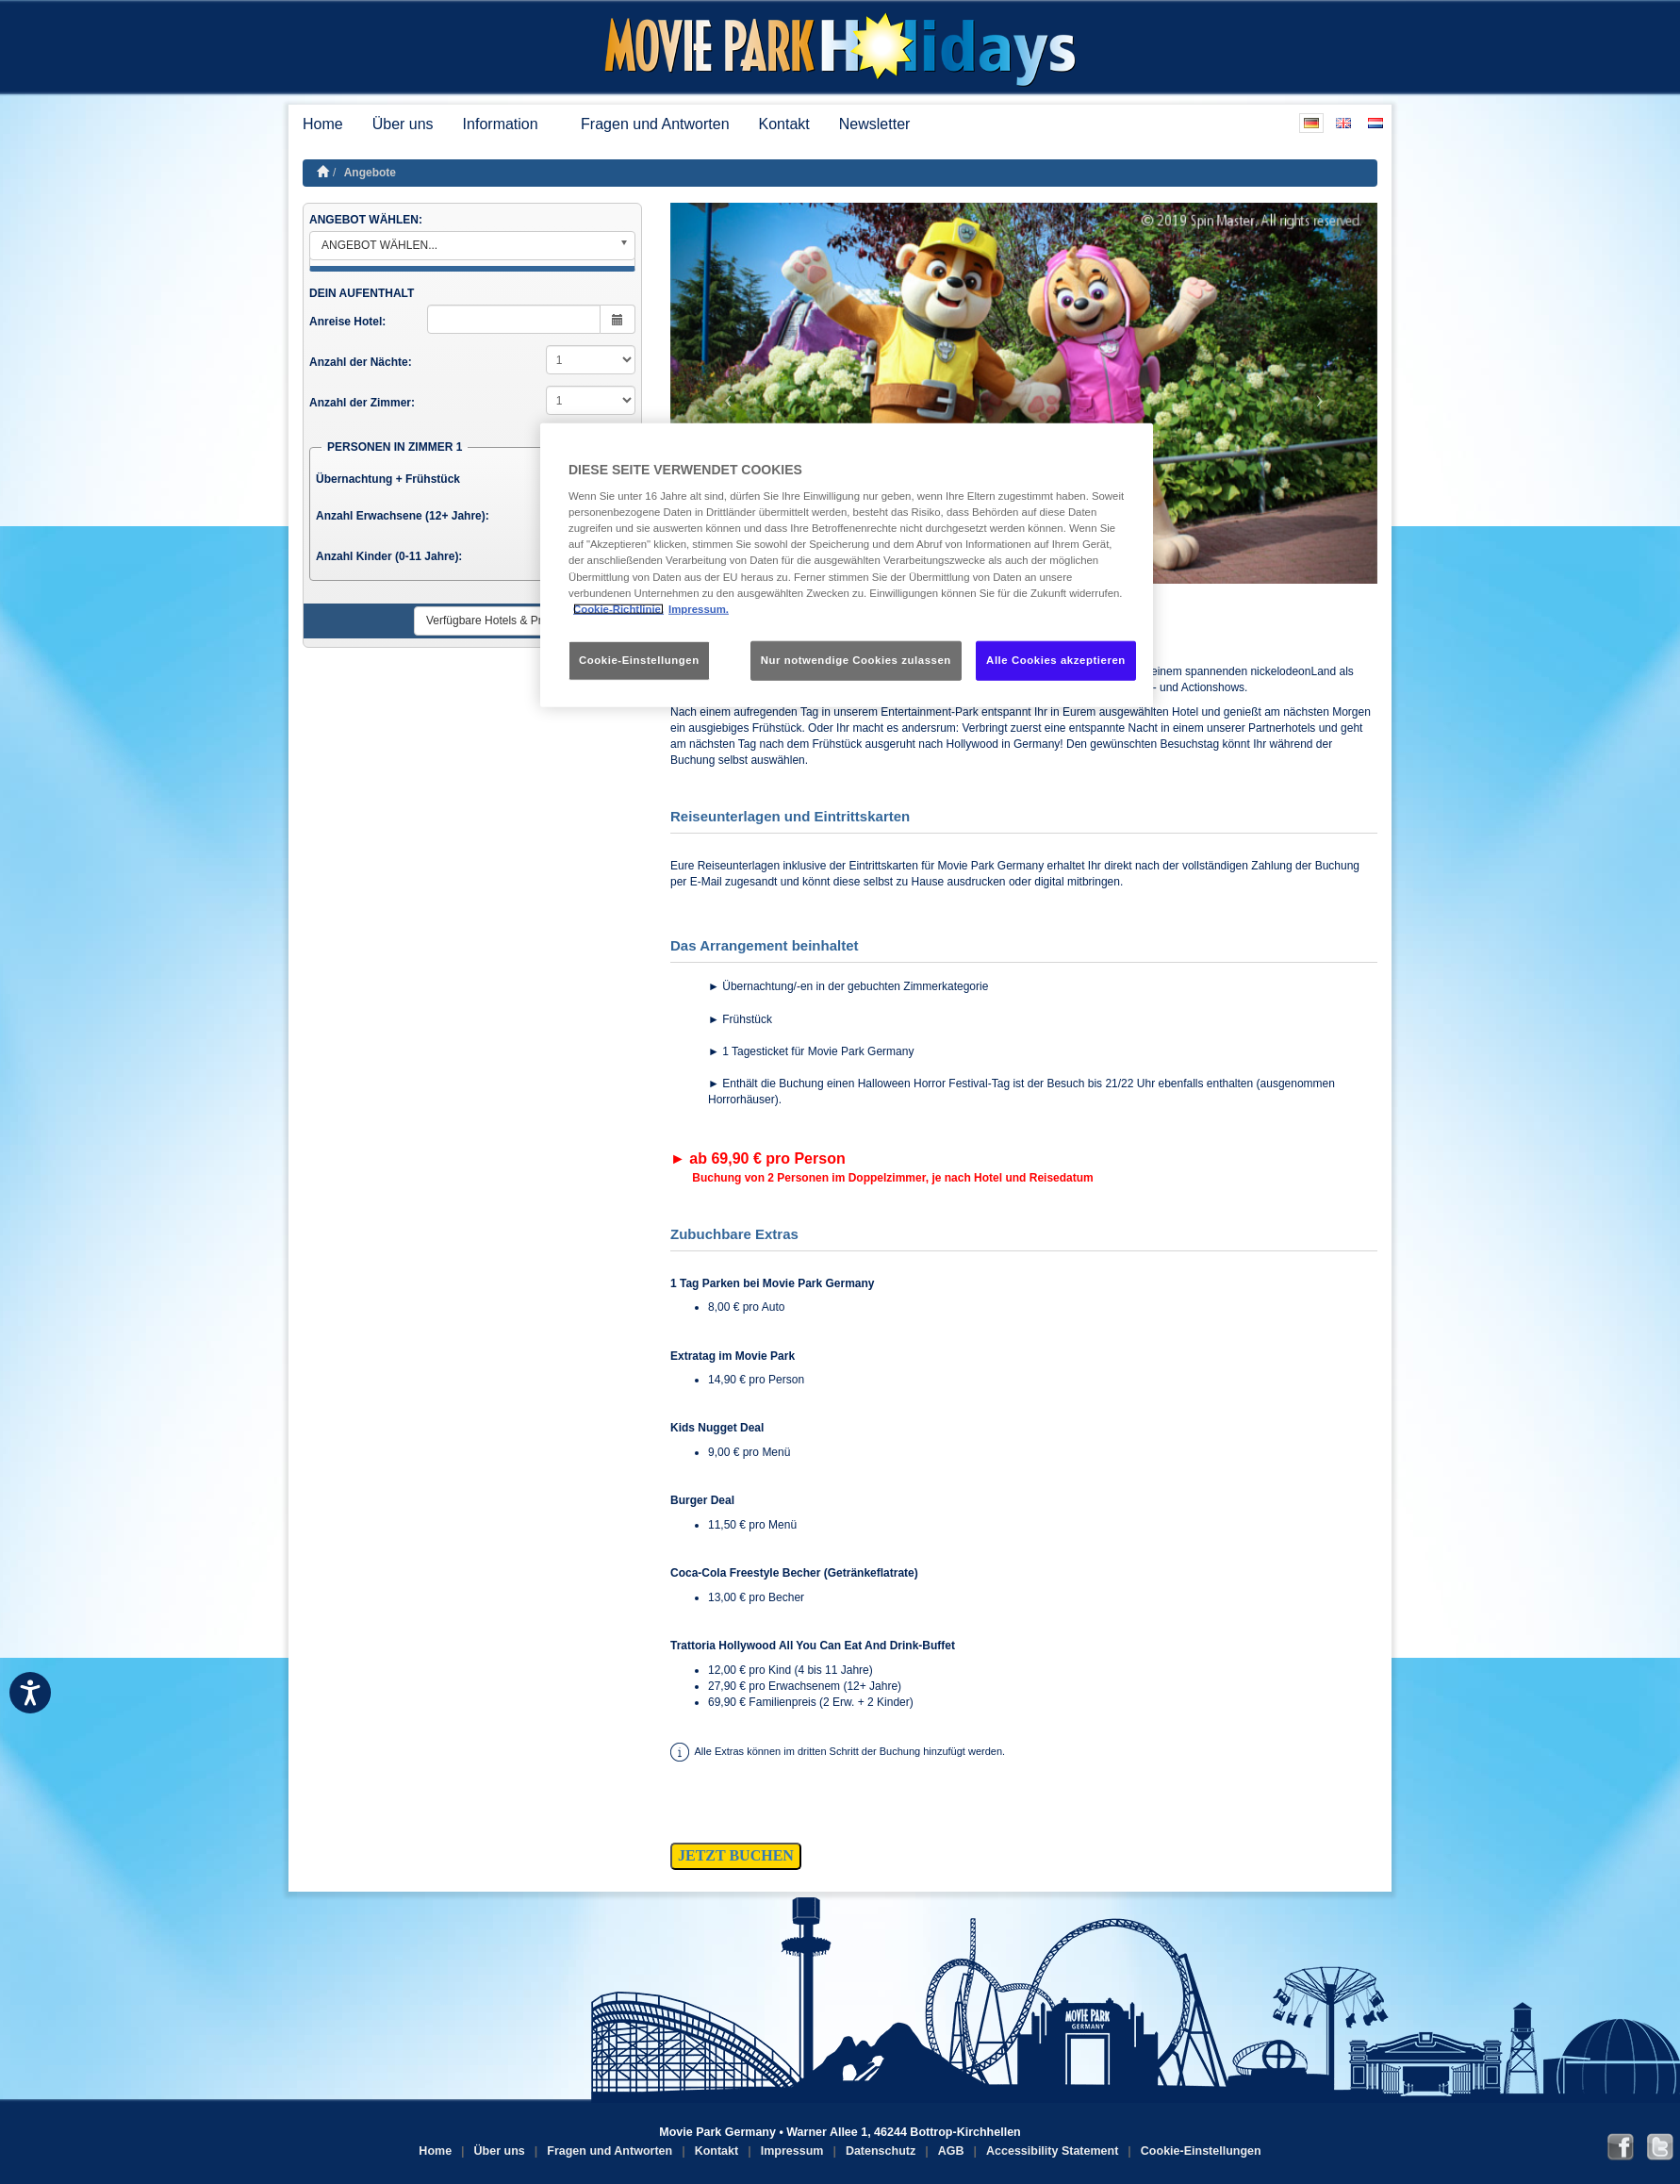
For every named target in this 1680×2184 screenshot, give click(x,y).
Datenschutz (880, 2151)
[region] (846, 564)
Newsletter (875, 124)
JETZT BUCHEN (736, 1855)
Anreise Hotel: (347, 321)
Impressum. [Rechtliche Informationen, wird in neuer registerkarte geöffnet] (698, 608)
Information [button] (507, 124)
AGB (951, 2151)
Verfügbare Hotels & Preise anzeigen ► (526, 620)
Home (323, 124)
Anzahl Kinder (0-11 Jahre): (389, 556)
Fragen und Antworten (655, 124)
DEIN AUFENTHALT (361, 293)
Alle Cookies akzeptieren (1056, 659)
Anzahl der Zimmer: (362, 402)
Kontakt (784, 124)
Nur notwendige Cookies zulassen (856, 659)
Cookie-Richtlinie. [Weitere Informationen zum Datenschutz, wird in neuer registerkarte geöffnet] (618, 608)
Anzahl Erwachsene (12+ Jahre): (402, 515)
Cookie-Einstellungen (1201, 2151)
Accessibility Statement (1052, 2151)
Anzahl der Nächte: (360, 362)
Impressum (792, 2151)
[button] (723, 393)
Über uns (403, 124)
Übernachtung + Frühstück (388, 479)
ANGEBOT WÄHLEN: (365, 219)
